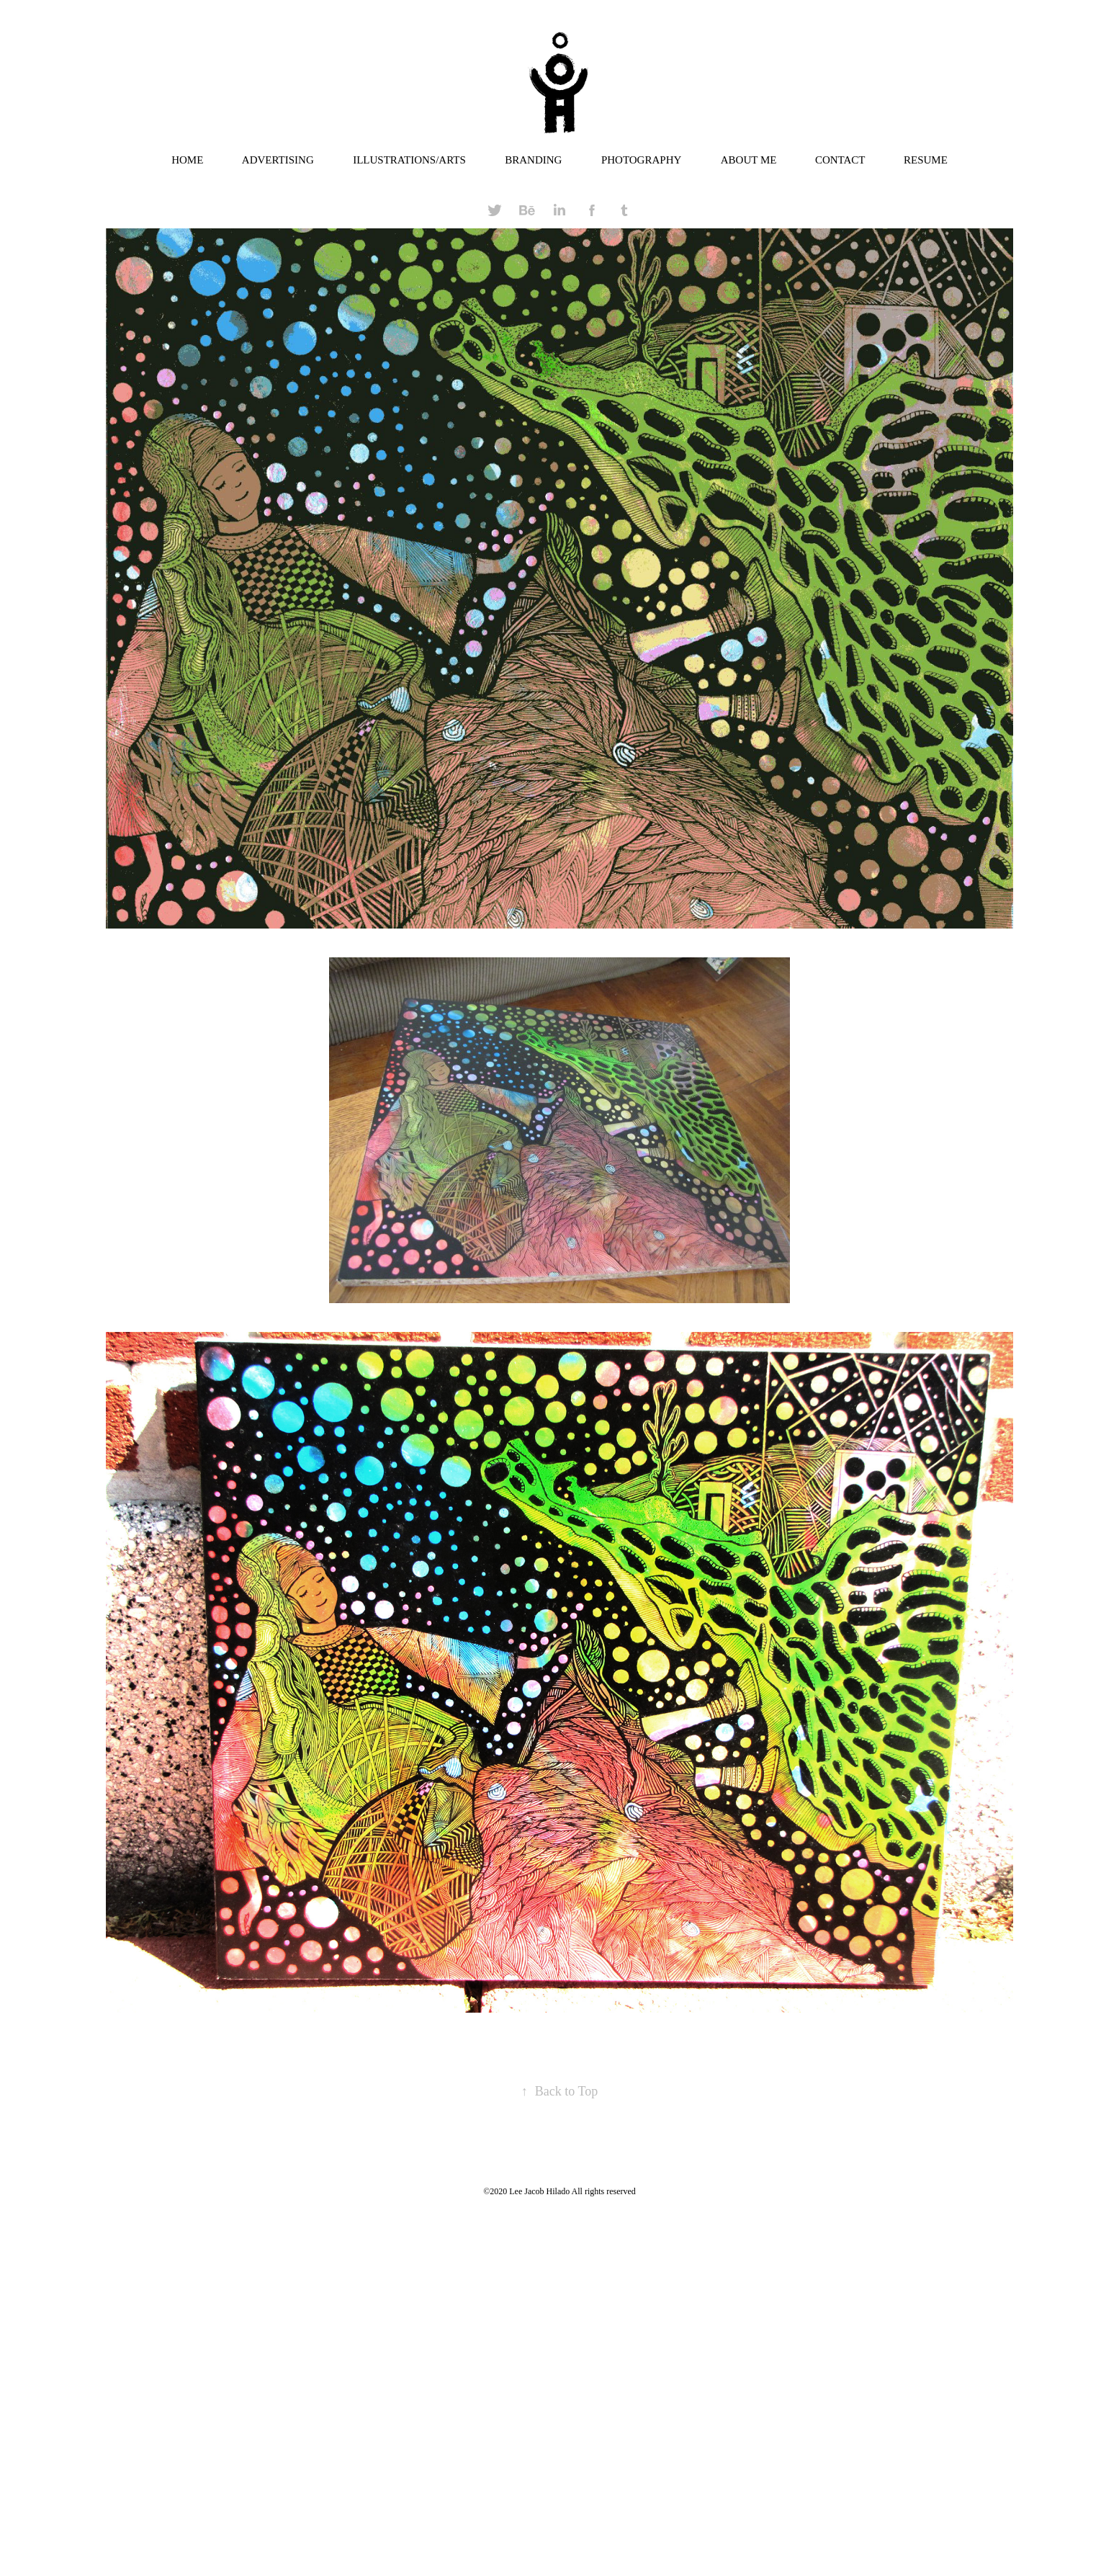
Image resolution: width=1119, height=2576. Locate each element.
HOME (187, 160)
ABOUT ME (749, 160)
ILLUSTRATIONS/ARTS (409, 160)
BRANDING (533, 160)
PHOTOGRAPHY (641, 160)
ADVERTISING (278, 160)
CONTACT (840, 160)
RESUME (926, 160)
